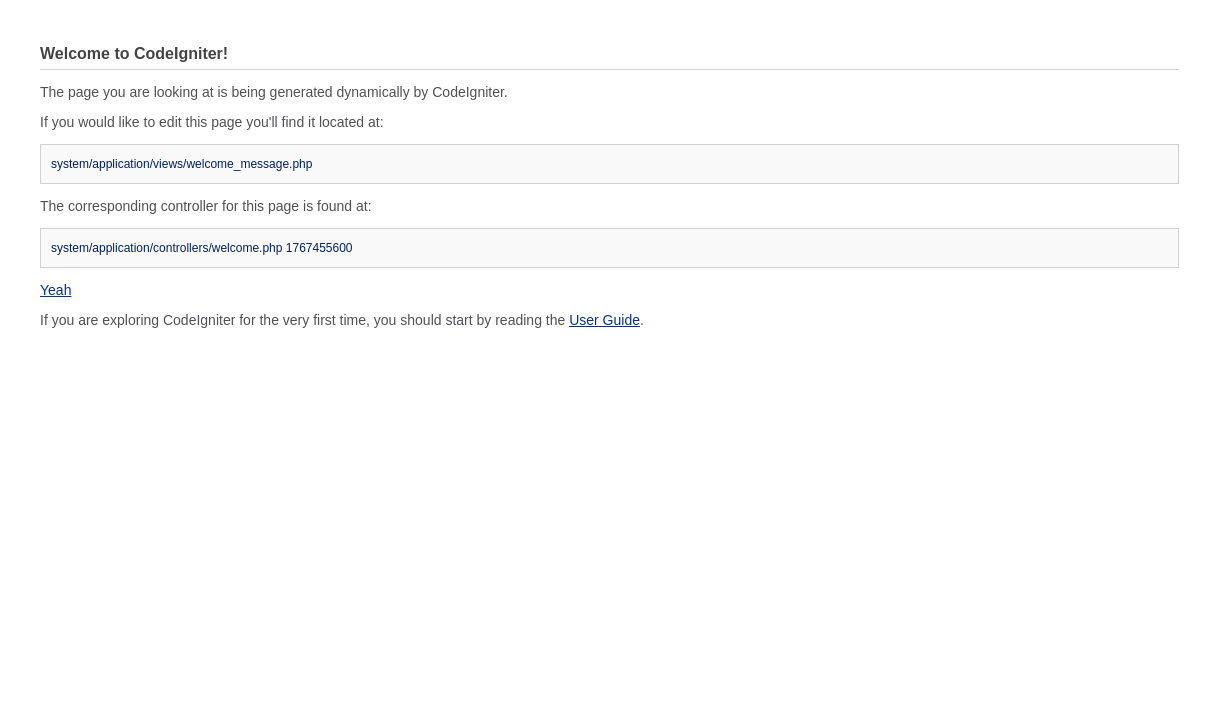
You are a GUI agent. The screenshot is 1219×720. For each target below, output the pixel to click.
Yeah (55, 290)
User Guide (604, 320)
